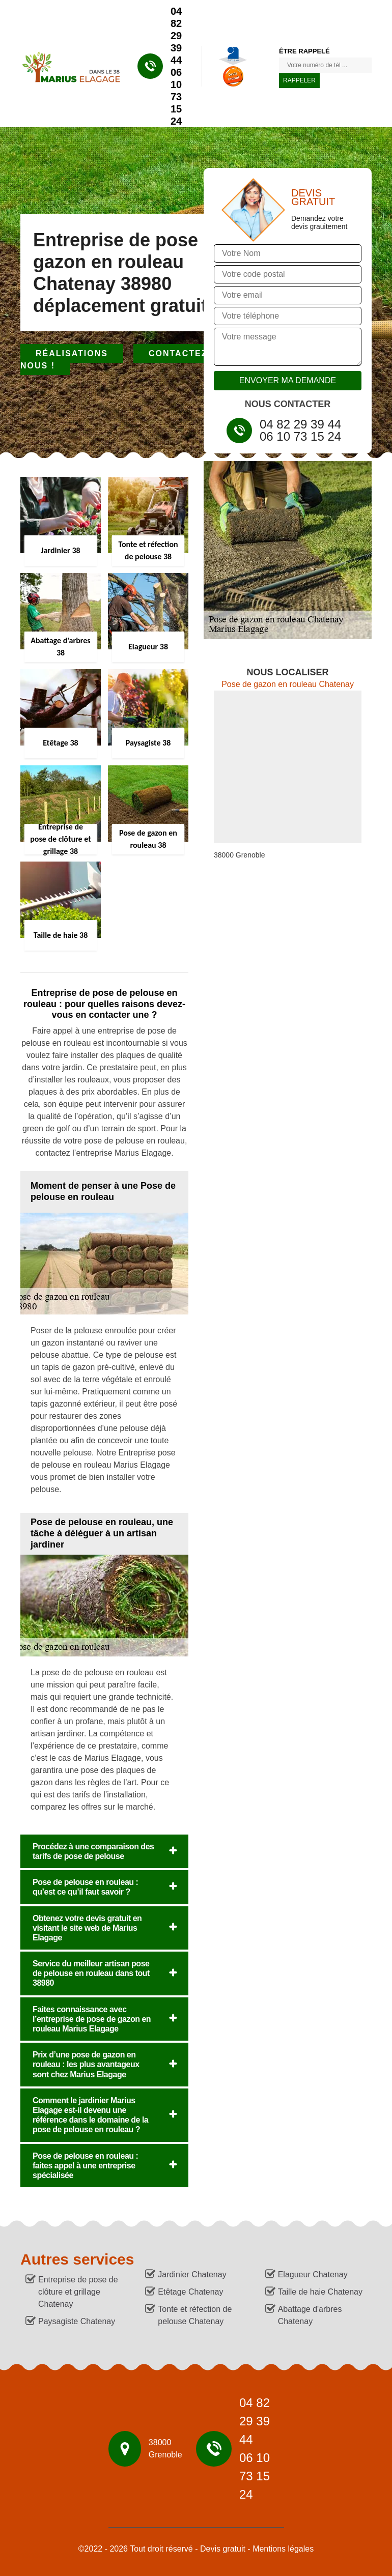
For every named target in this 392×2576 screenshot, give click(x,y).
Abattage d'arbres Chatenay (310, 2315)
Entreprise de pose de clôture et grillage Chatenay (78, 2291)
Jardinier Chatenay (192, 2274)
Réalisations (72, 353)
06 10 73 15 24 (176, 97)
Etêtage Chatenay (190, 2291)
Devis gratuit (222, 2548)
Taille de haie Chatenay (320, 2291)
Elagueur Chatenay (313, 2274)
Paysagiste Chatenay (76, 2321)
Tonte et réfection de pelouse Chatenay (195, 2315)
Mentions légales (283, 2548)
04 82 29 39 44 (176, 36)
